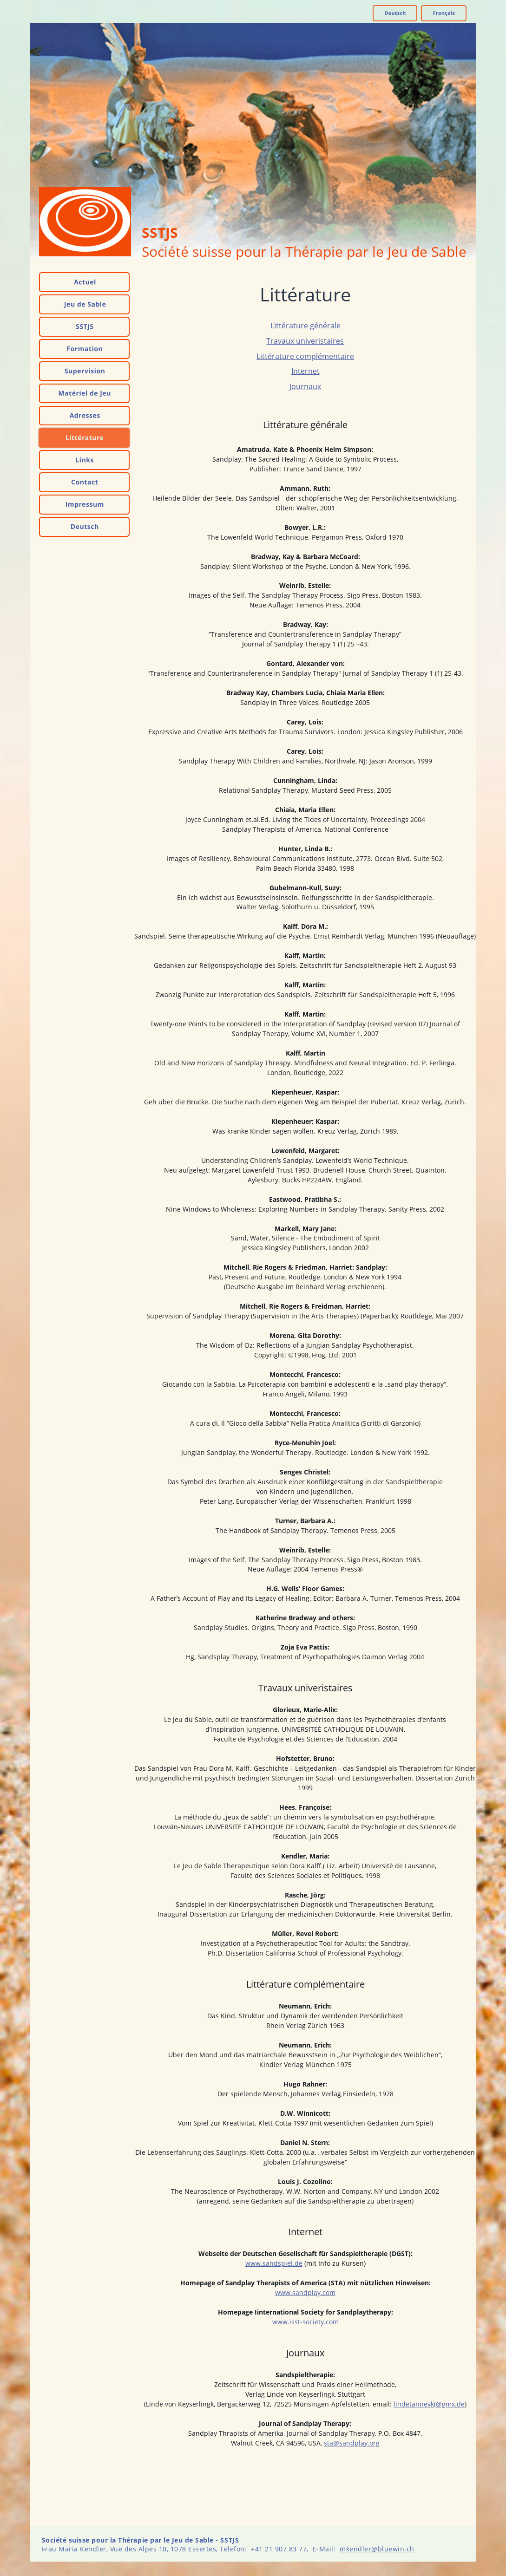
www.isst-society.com (305, 2321)
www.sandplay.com (305, 2292)
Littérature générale (305, 325)
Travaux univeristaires (305, 341)
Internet (305, 371)
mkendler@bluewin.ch (377, 2548)
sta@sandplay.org (352, 2443)
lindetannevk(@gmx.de (429, 2404)
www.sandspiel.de (273, 2263)
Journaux (305, 386)
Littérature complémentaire (305, 356)
